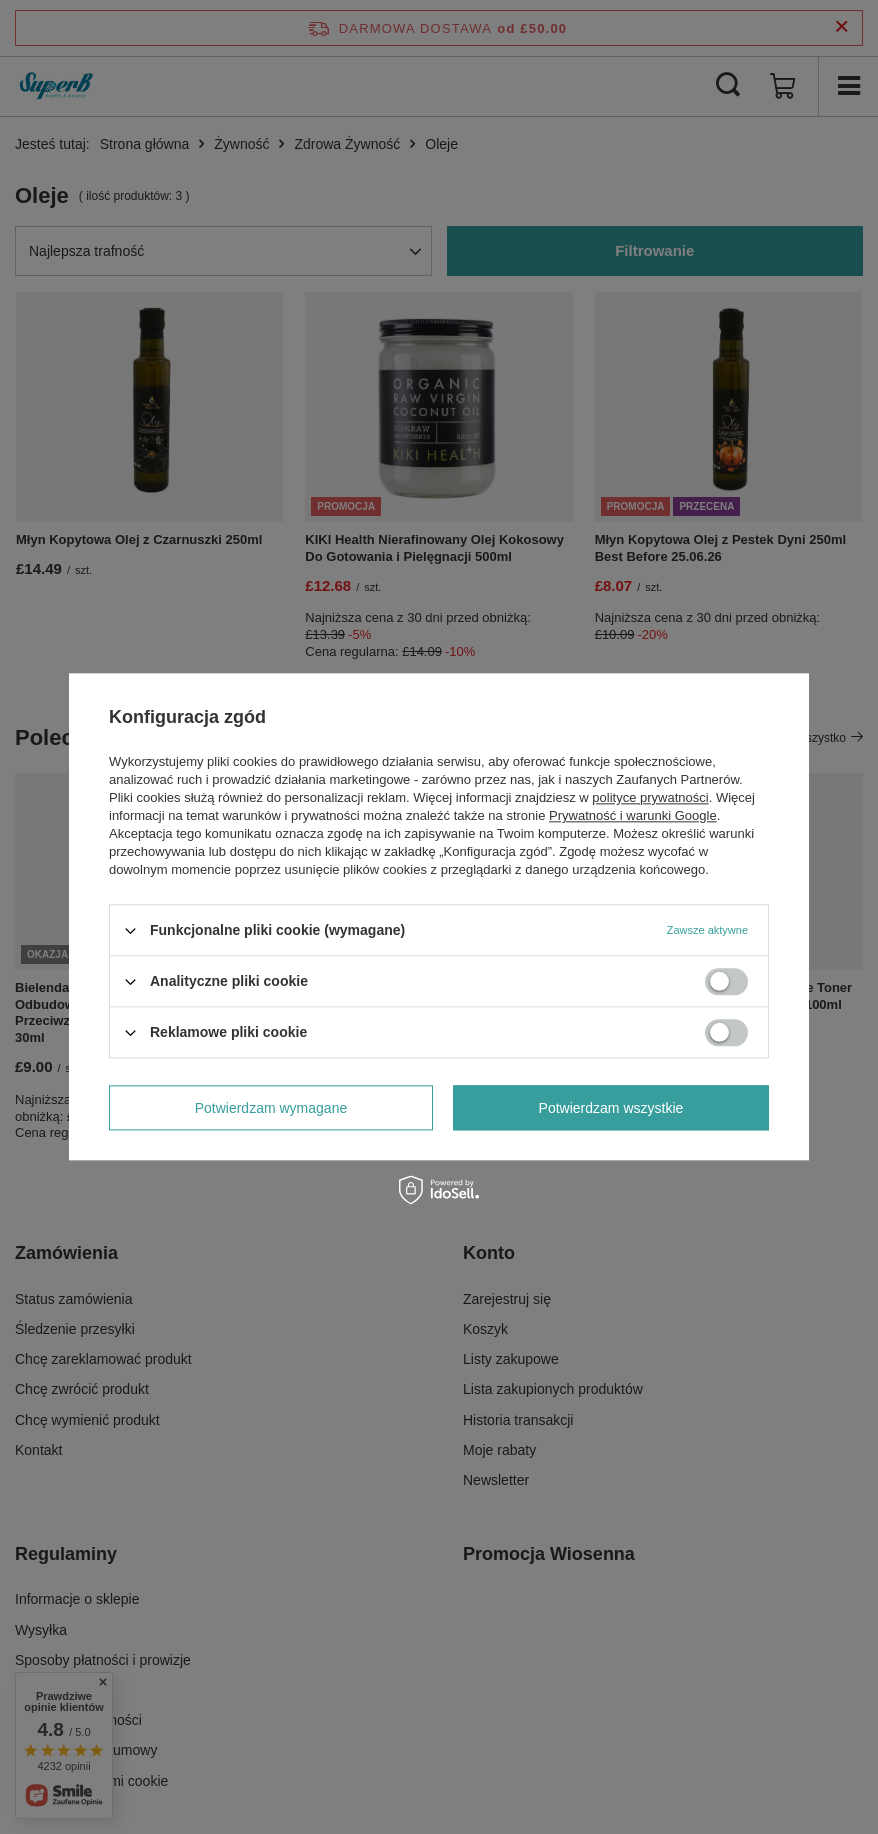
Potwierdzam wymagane (271, 1108)
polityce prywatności (650, 797)
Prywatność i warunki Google (633, 815)
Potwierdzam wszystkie (611, 1108)
